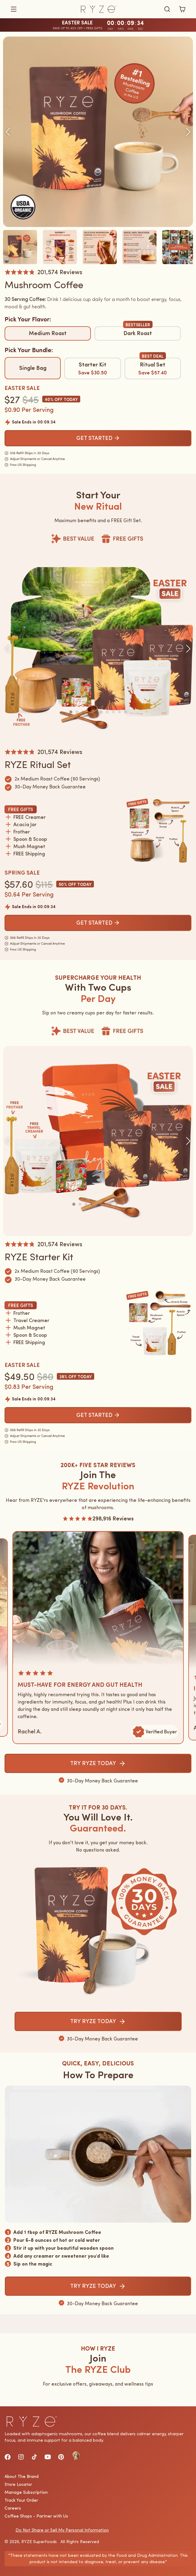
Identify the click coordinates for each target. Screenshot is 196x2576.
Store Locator (18, 2484)
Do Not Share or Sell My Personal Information (62, 2530)
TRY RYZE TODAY (98, 1763)
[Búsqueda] (167, 9)
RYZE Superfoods (39, 2541)
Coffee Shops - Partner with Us (36, 2516)
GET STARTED (98, 438)
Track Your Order (21, 2500)
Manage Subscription (26, 2492)
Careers (13, 2508)
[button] (41, 9)
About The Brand (22, 2476)
